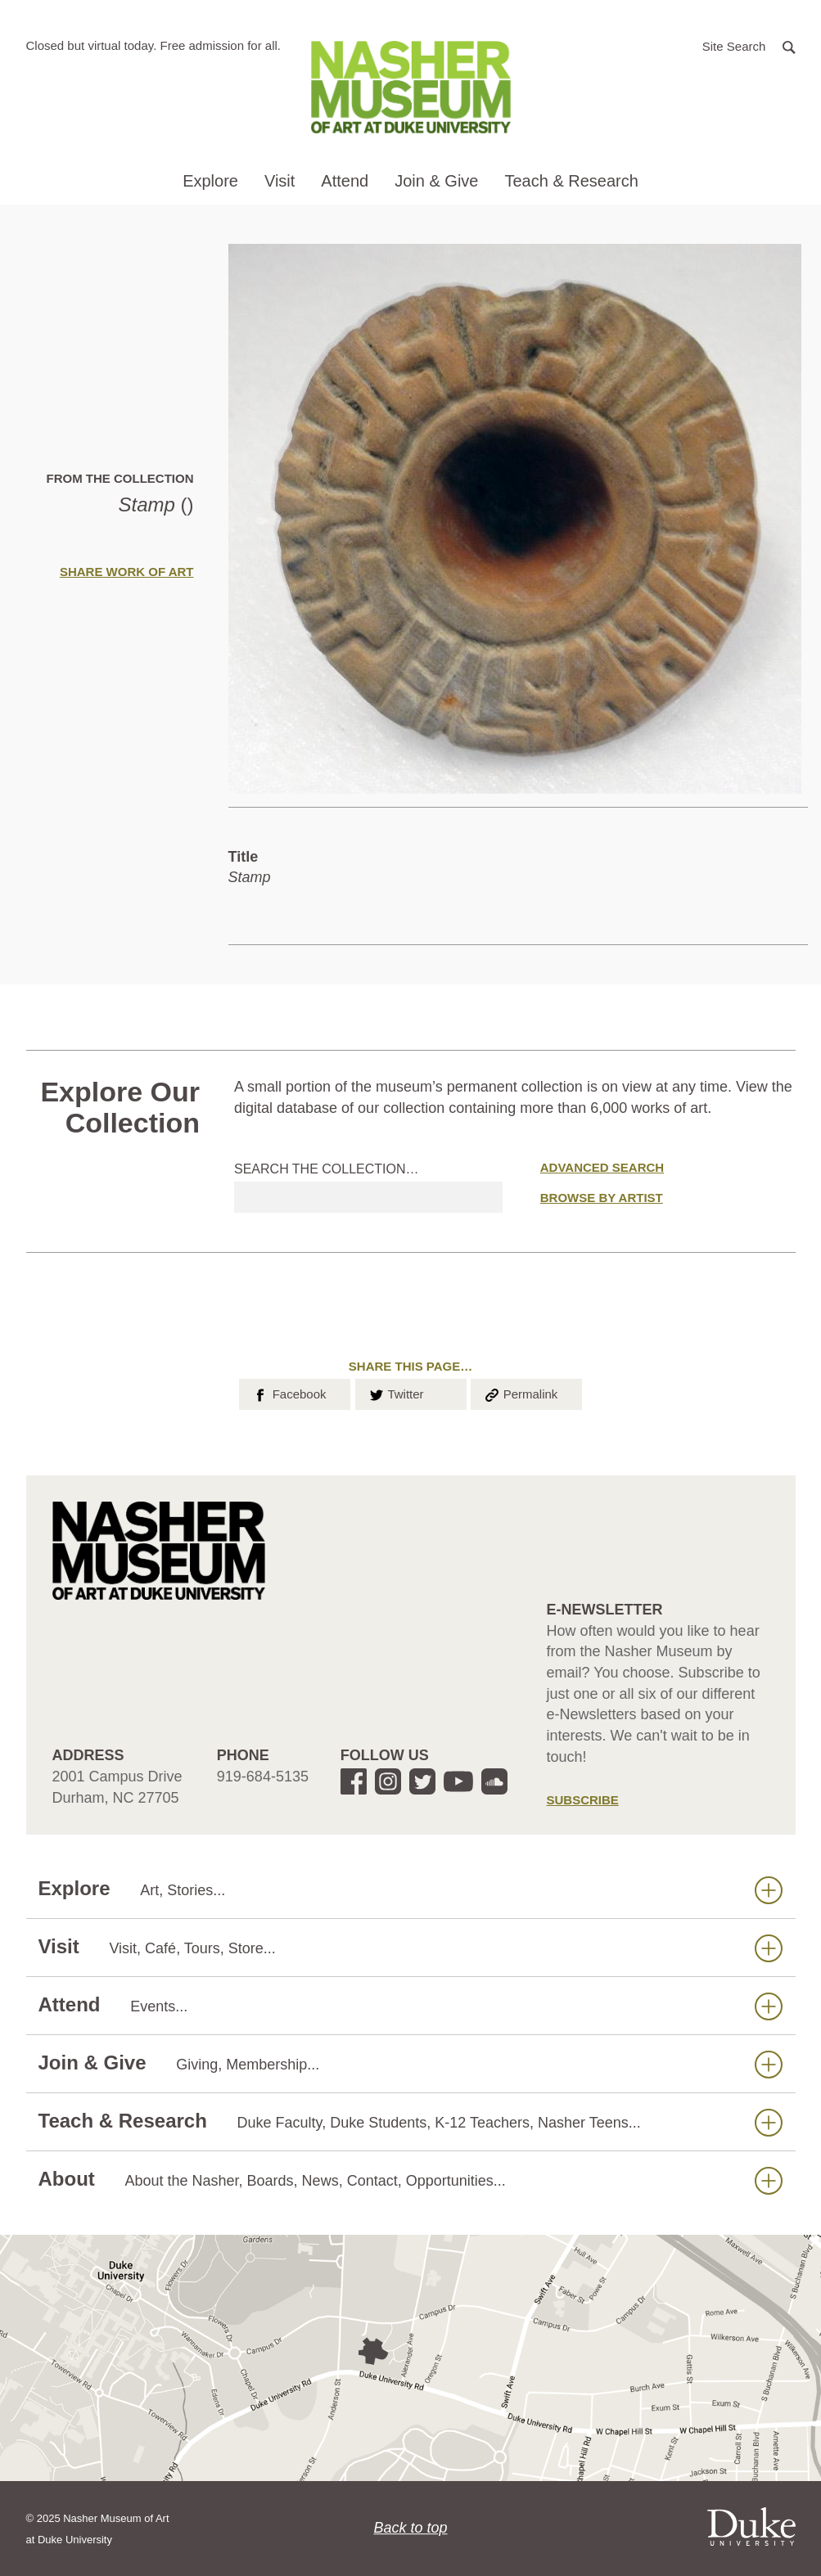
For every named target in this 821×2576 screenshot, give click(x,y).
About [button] (410, 2179)
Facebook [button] (288, 1393)
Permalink (520, 1393)
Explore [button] (210, 181)
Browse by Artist (601, 1198)
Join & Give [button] (436, 181)
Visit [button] (279, 181)
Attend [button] (344, 181)
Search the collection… (326, 1169)
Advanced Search (602, 1167)
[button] (749, 45)
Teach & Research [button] (571, 181)
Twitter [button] (396, 1393)
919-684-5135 (263, 1776)
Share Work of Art (127, 572)
